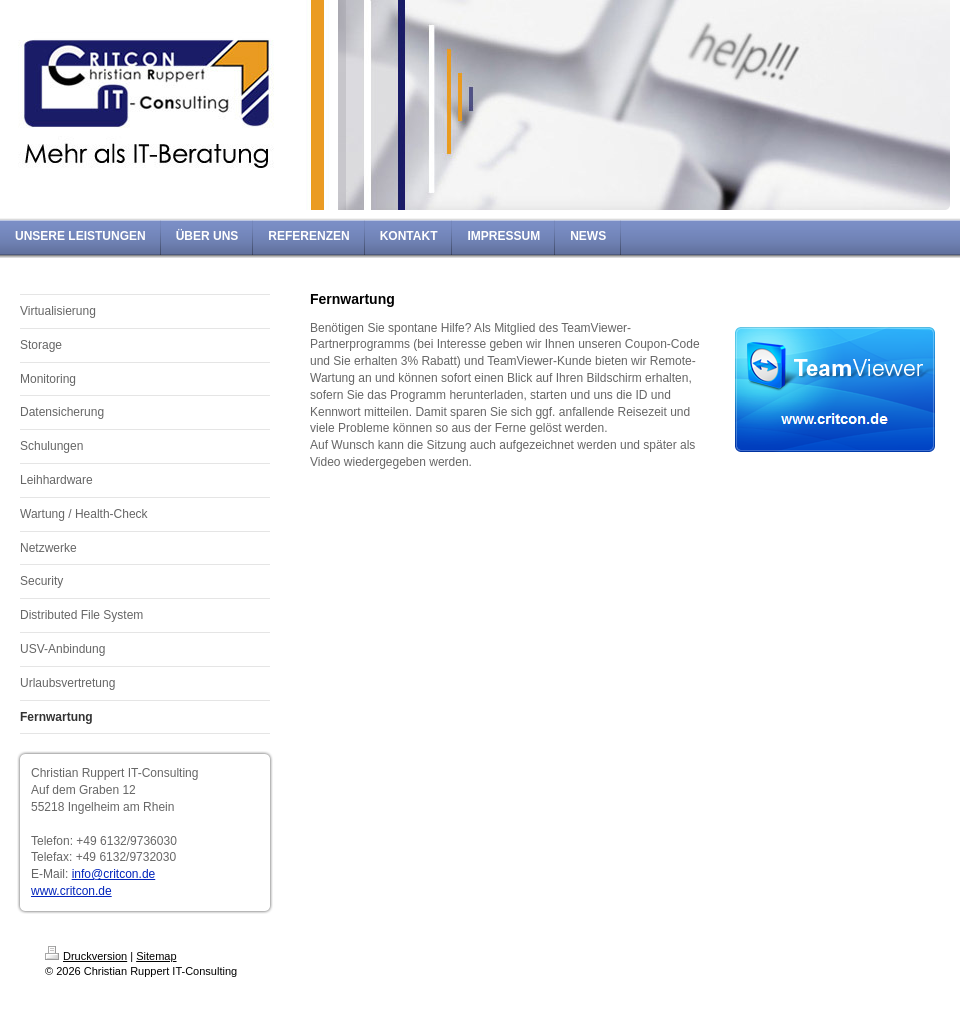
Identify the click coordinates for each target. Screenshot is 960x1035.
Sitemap (156, 956)
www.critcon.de (71, 891)
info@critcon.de (114, 874)
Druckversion (86, 956)
